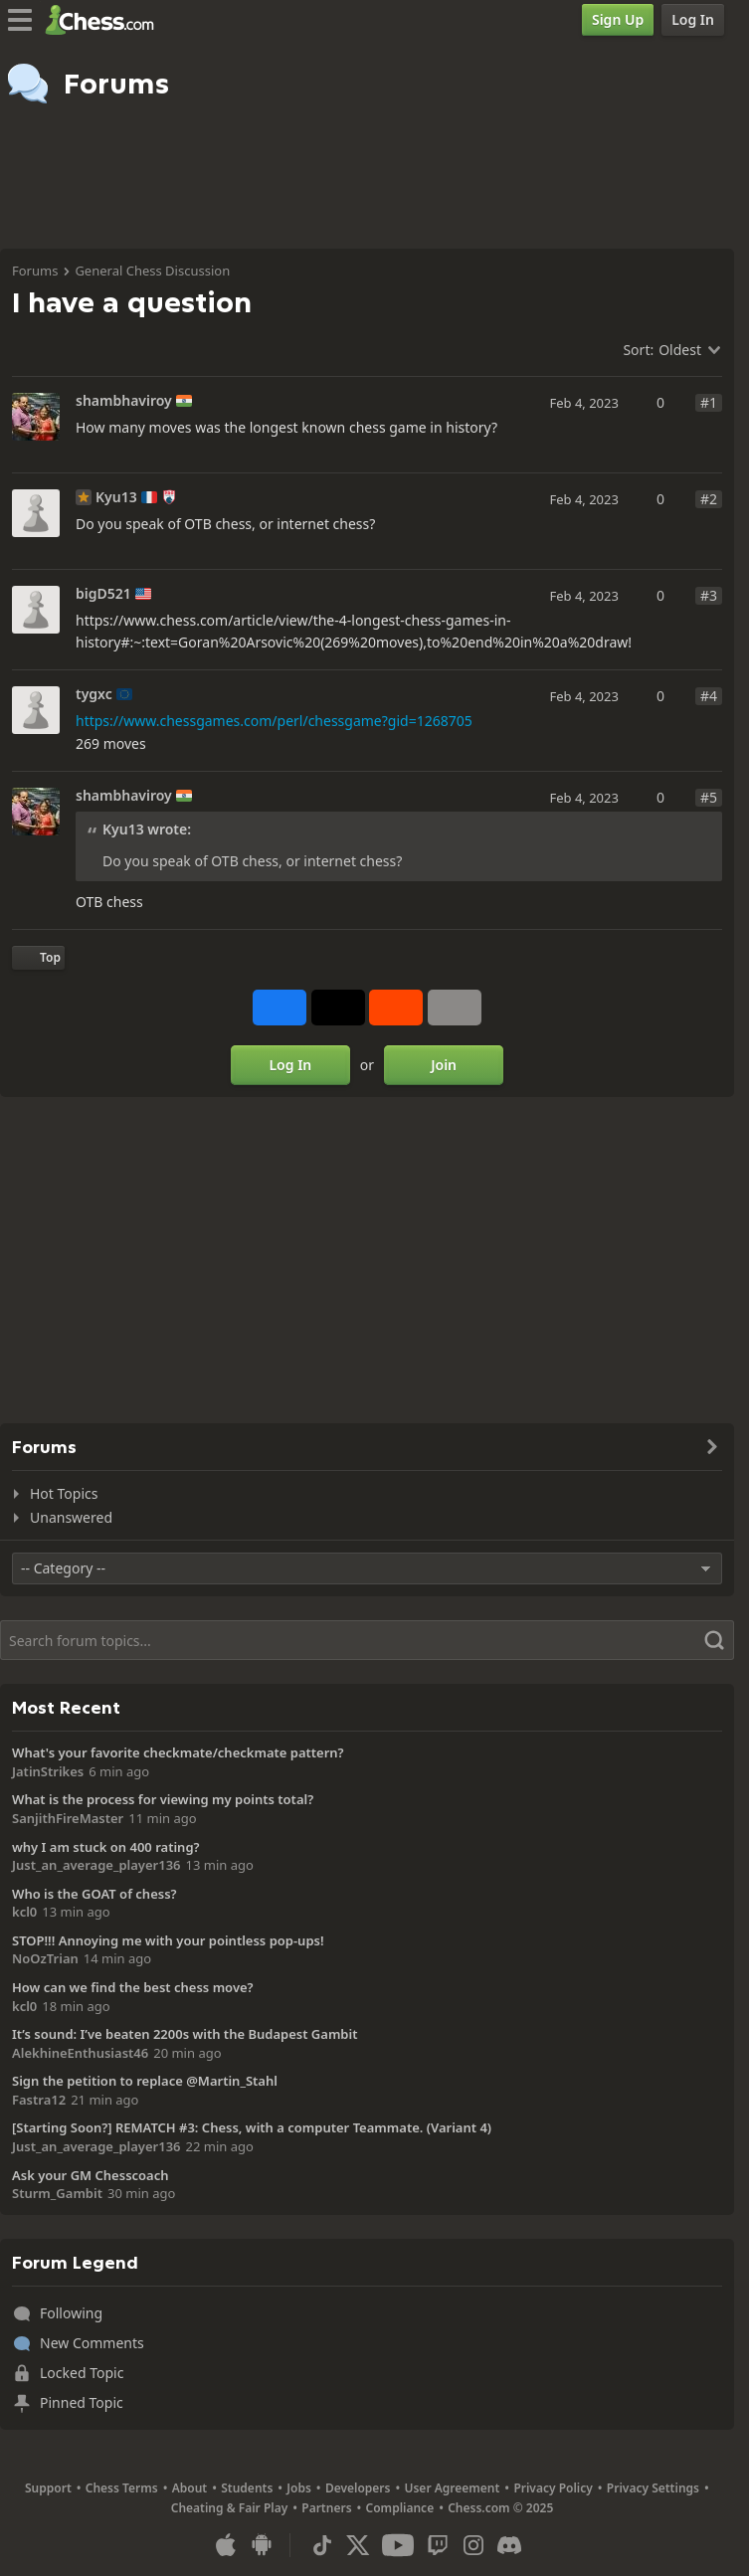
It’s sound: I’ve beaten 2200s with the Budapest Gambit (184, 2034)
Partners (326, 2507)
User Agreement (451, 2488)
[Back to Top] (38, 958)
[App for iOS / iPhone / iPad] (226, 2545)
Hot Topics (63, 1493)
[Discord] (509, 2545)
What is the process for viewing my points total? (162, 1799)
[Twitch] (438, 2545)
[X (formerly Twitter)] (358, 2545)
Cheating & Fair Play (229, 2507)
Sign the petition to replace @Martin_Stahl (145, 2081)
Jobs (298, 2488)
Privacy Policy (552, 2488)
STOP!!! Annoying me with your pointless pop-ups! (168, 1940)
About (190, 2488)
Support (48, 2488)
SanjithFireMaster (67, 1818)
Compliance (400, 2507)
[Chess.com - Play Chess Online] (105, 20)
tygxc (94, 694)
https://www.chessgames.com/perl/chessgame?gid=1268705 (274, 720)
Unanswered (71, 1517)
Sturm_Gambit (57, 2193)
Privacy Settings (653, 2488)
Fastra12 (39, 2100)
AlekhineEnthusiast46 (80, 2053)
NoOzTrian (45, 1958)
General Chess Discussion (152, 270)
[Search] (367, 1640)
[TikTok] (322, 2545)
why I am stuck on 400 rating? (106, 1847)
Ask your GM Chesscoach (90, 2175)
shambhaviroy (124, 401)
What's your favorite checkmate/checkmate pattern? (178, 1752)
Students (247, 2488)
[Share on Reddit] (396, 1007)
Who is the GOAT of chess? (94, 1894)
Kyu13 (116, 497)
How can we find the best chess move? (133, 1987)
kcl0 (24, 1912)
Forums (35, 270)
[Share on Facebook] (279, 1007)
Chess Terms (122, 2488)
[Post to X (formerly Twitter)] (338, 1007)
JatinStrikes (48, 1771)
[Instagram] (473, 2545)
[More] (454, 1007)
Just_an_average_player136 (96, 1865)
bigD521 (103, 594)
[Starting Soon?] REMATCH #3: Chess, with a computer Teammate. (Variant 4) (251, 2127)
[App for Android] (262, 2545)
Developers (358, 2488)
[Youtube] (398, 2545)
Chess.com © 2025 (500, 2507)
